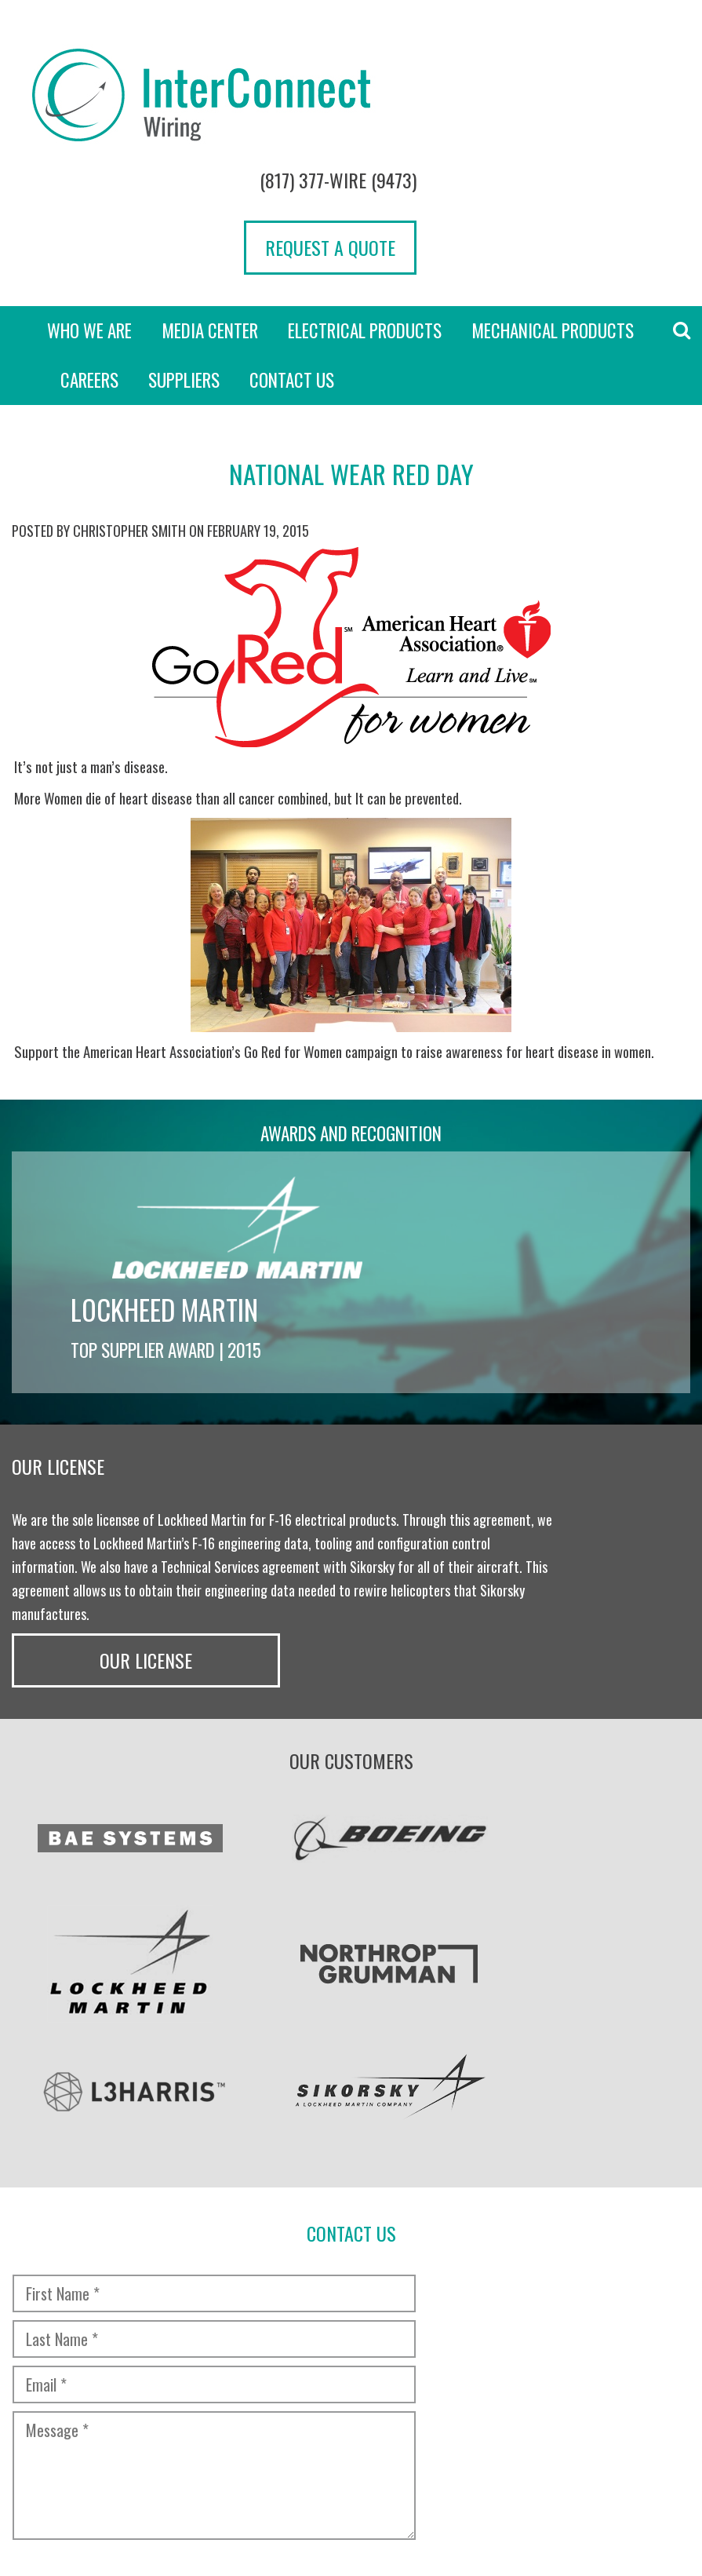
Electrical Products (365, 196)
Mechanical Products (552, 196)
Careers (89, 245)
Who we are (89, 196)
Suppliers (184, 245)
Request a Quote (604, 112)
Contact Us (291, 245)
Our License (614, 1311)
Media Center (210, 196)
